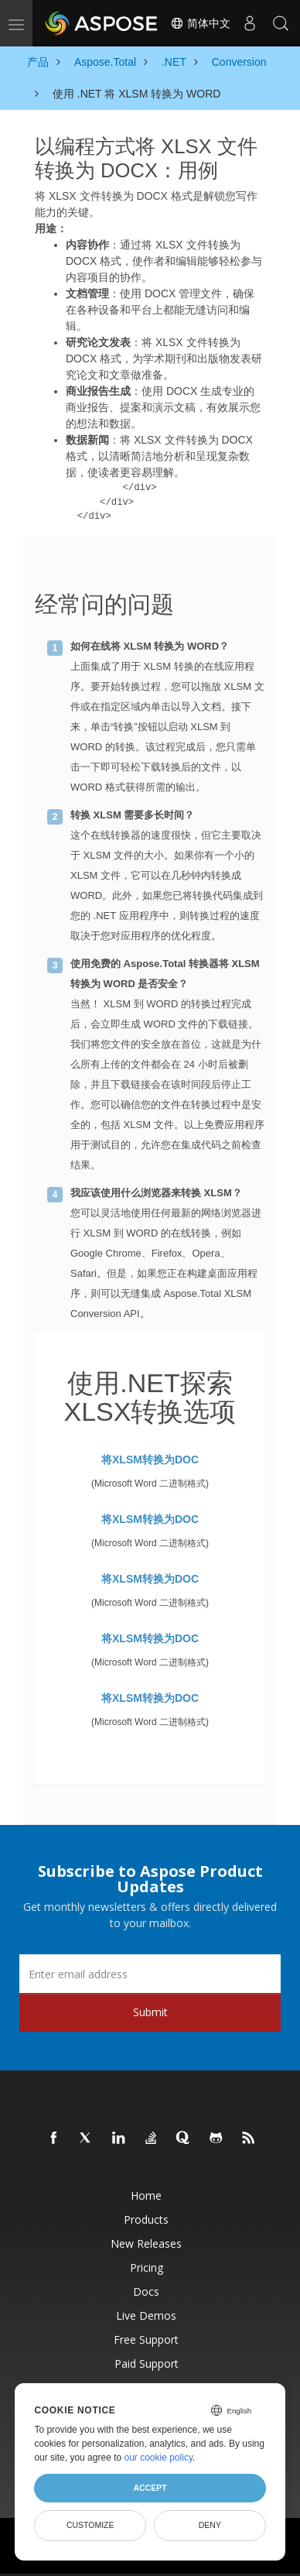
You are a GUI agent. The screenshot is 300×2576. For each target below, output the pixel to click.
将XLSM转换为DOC (150, 1459)
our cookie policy (158, 2457)
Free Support (146, 2339)
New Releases (146, 2243)
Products (146, 2219)
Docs (146, 2291)
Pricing (146, 2267)
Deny (210, 2525)
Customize (90, 2525)
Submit (150, 2012)
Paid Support (146, 2363)
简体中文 (200, 23)
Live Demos (146, 2315)
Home (146, 2195)
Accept (149, 2487)
